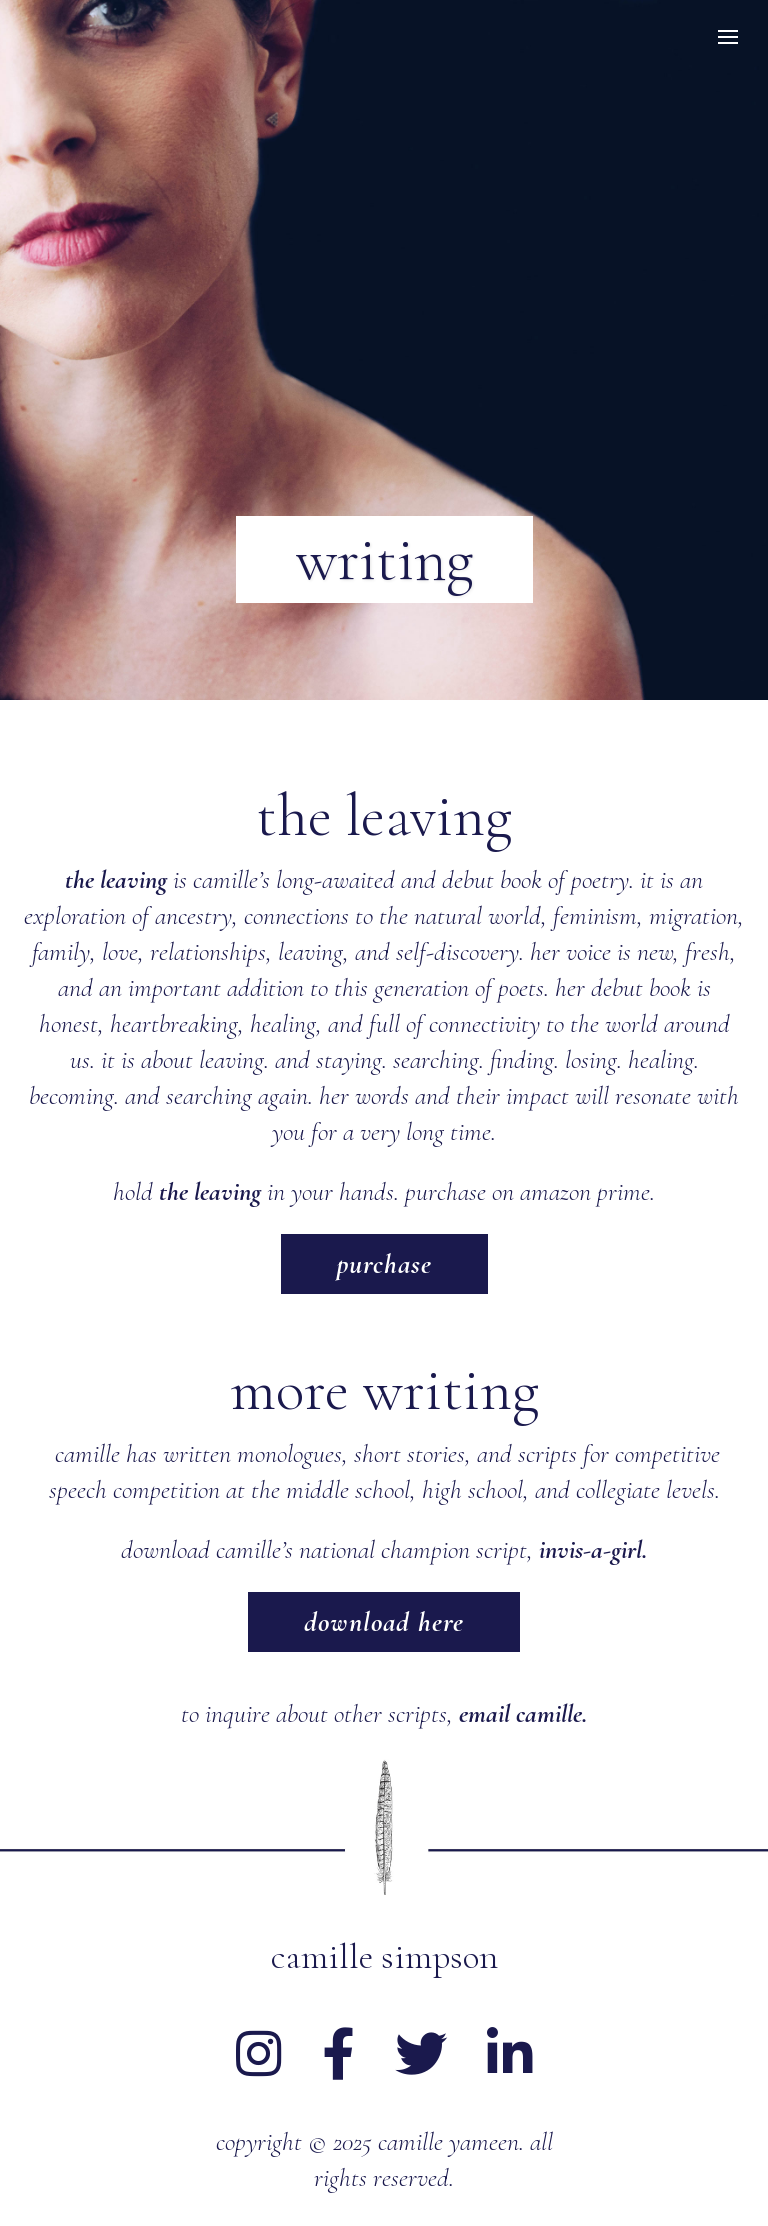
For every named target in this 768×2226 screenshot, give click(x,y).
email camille (520, 1713)
